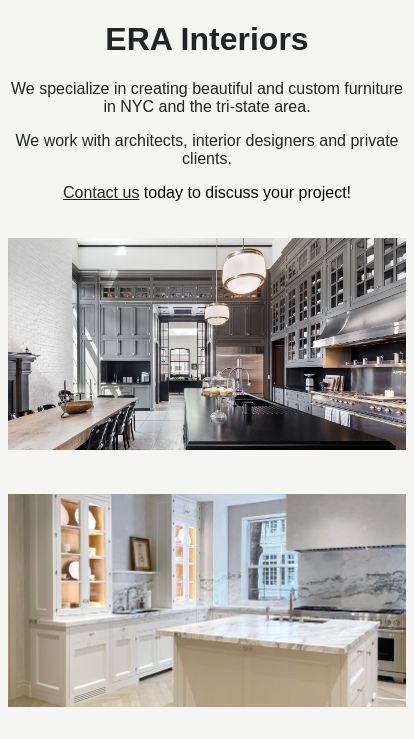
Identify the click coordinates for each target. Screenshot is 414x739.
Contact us (101, 192)
